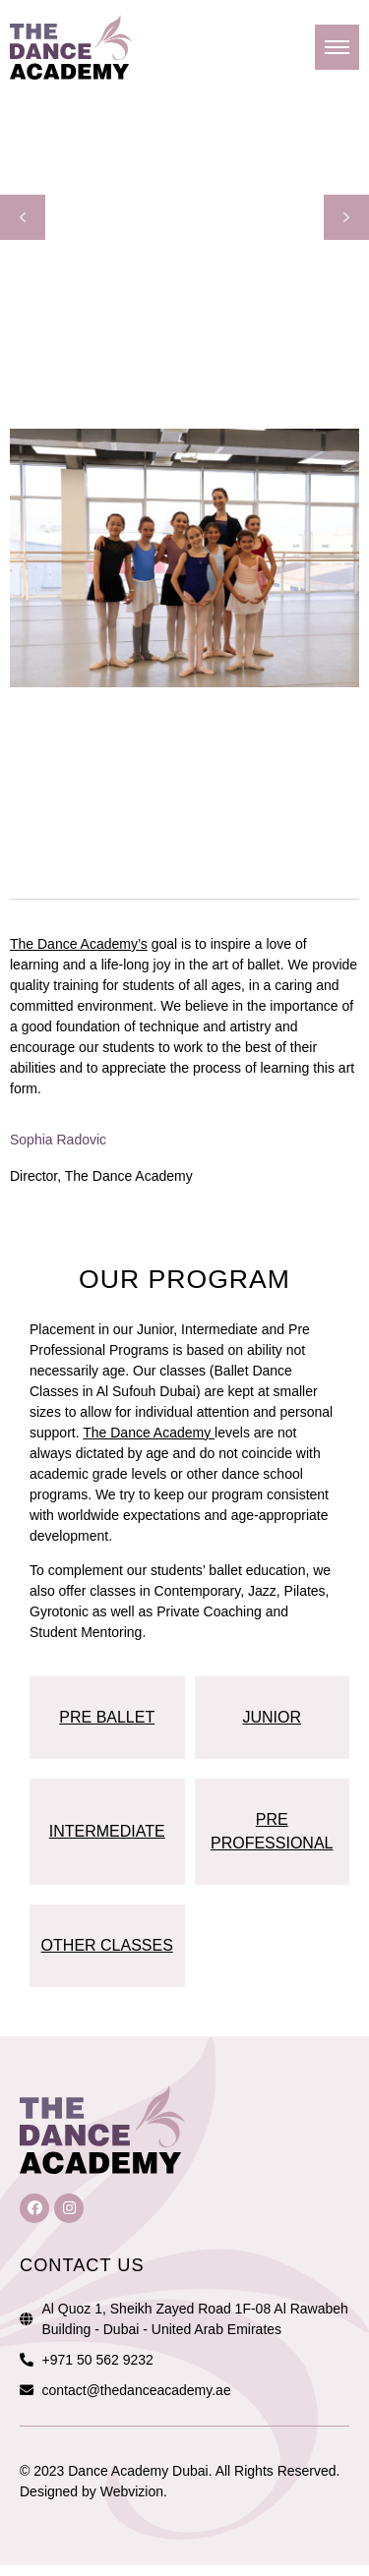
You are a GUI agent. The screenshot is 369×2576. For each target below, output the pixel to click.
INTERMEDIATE (107, 1831)
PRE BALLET (106, 1717)
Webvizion (131, 2491)
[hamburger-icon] (337, 47)
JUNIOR (271, 1717)
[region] (184, 217)
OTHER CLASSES (107, 1945)
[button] (22, 217)
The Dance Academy (149, 1432)
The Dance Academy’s (79, 944)
